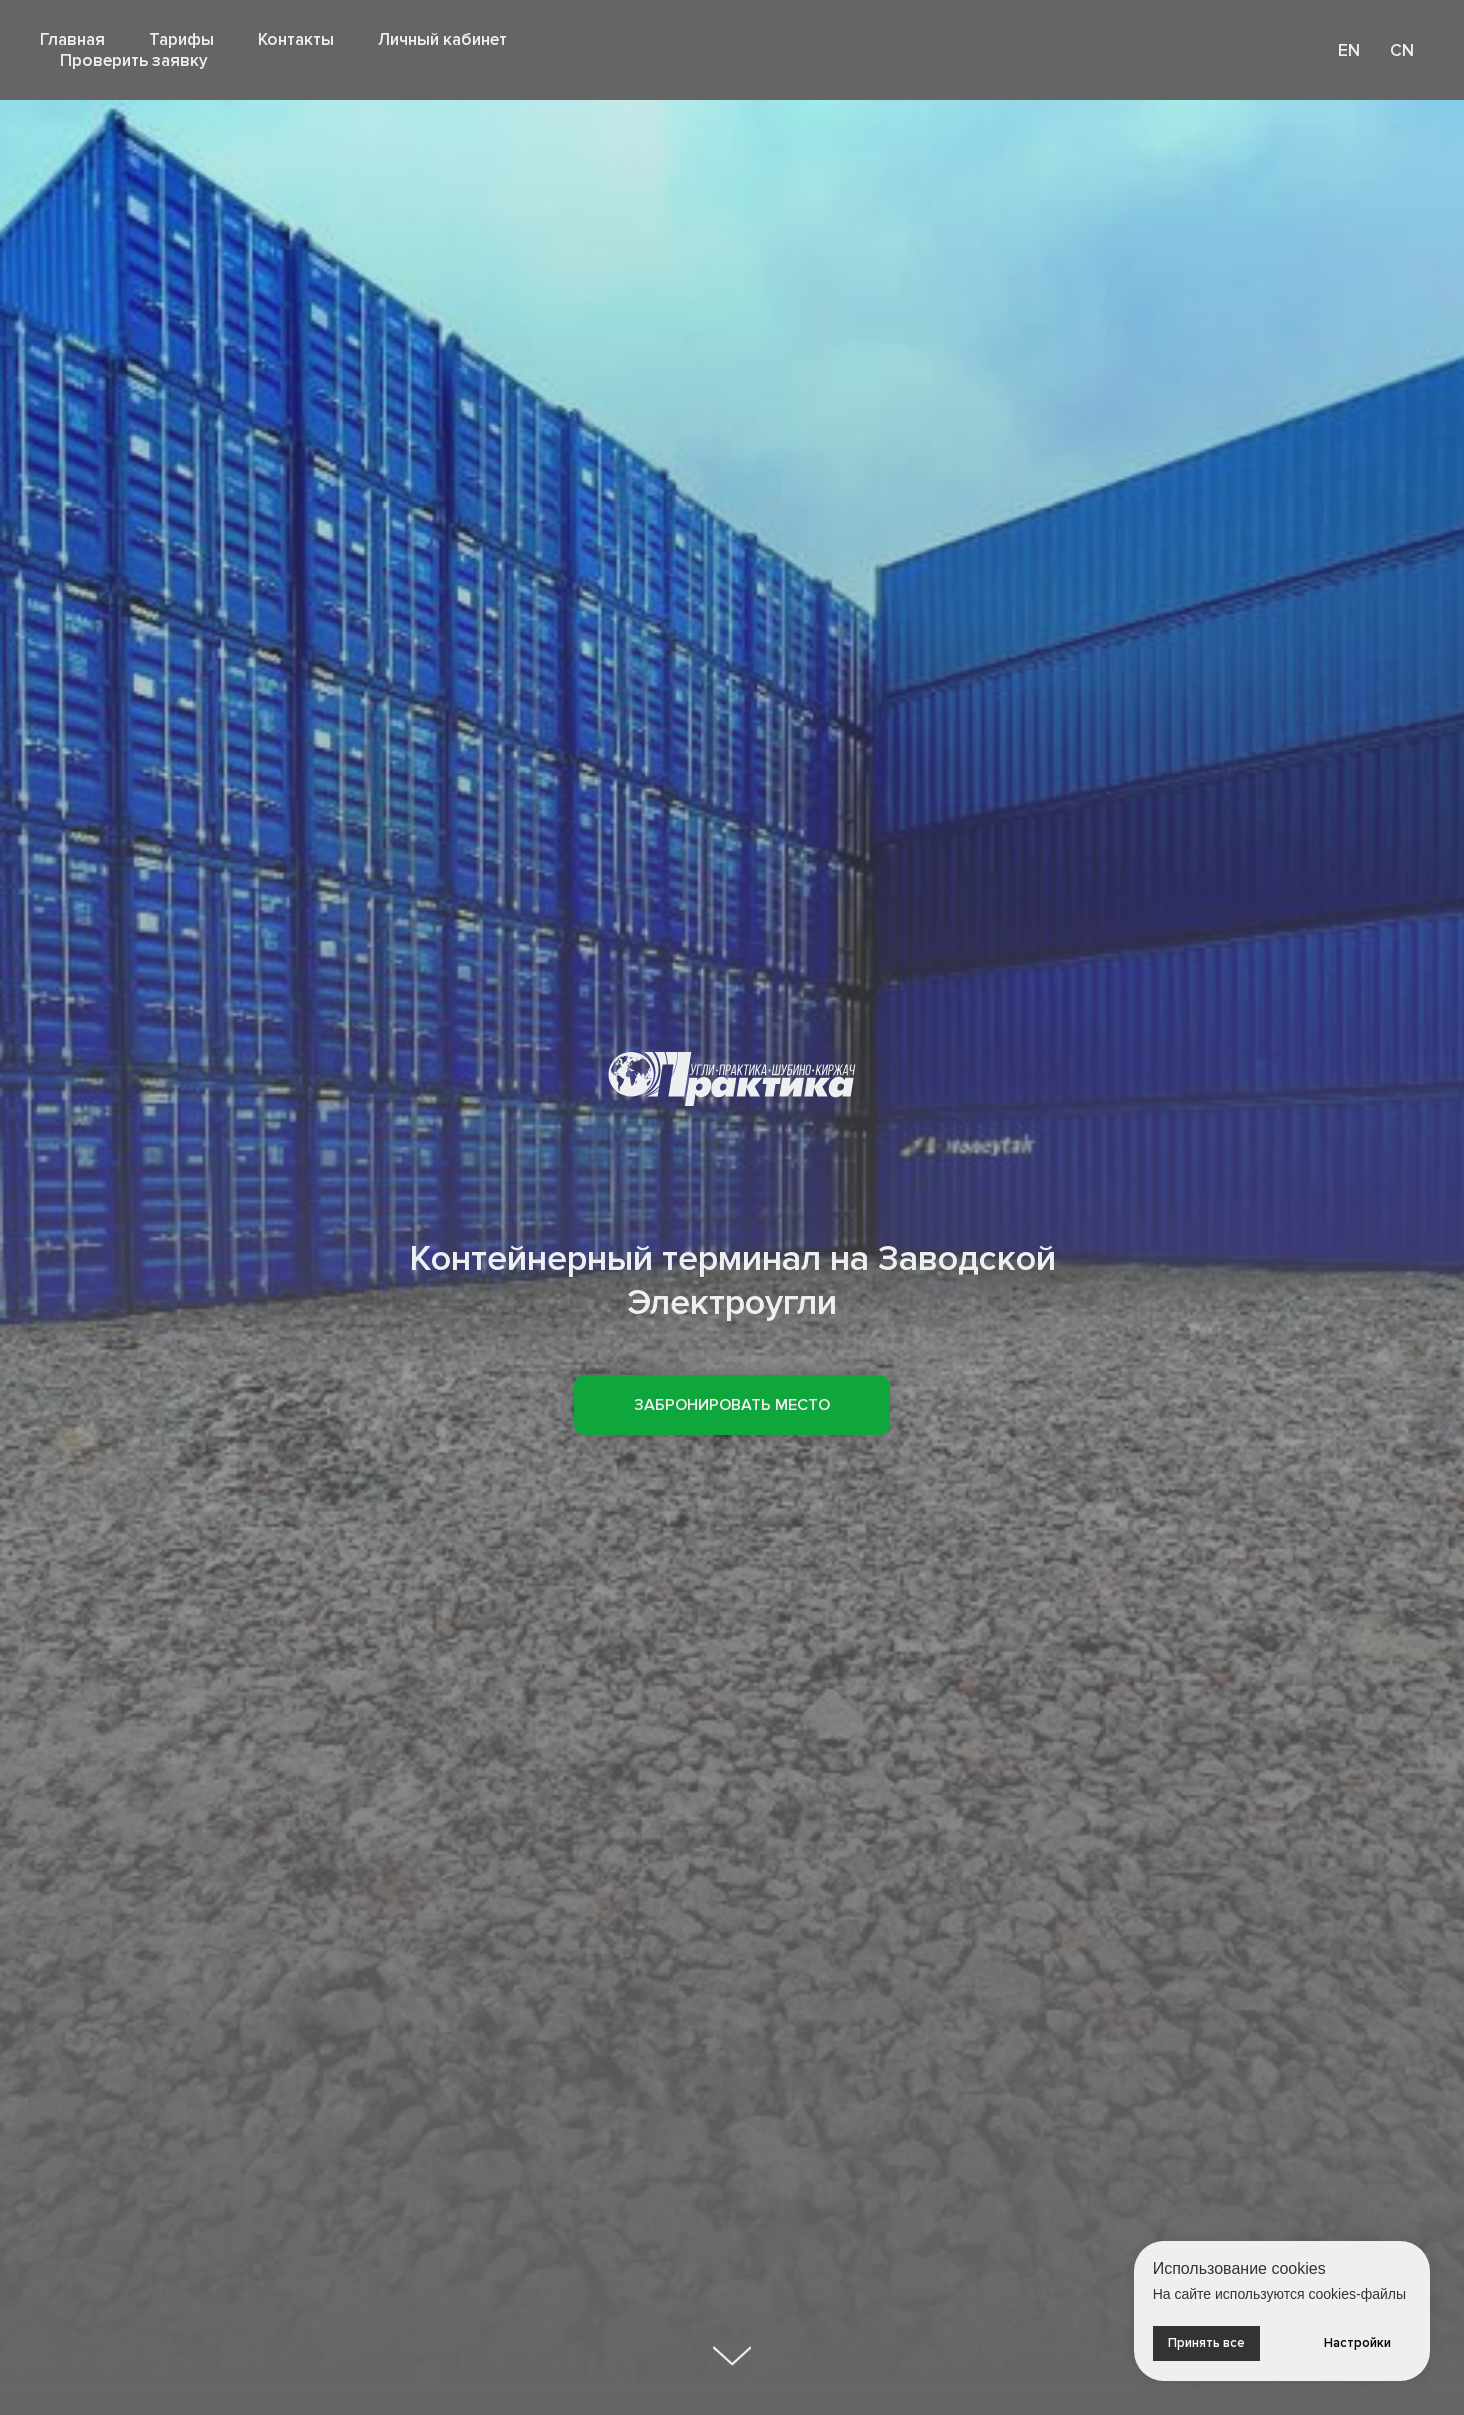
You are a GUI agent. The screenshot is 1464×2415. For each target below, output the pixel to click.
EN (1349, 50)
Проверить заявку (134, 60)
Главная (72, 39)
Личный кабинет (442, 39)
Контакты (296, 39)
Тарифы (181, 39)
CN (1402, 50)
